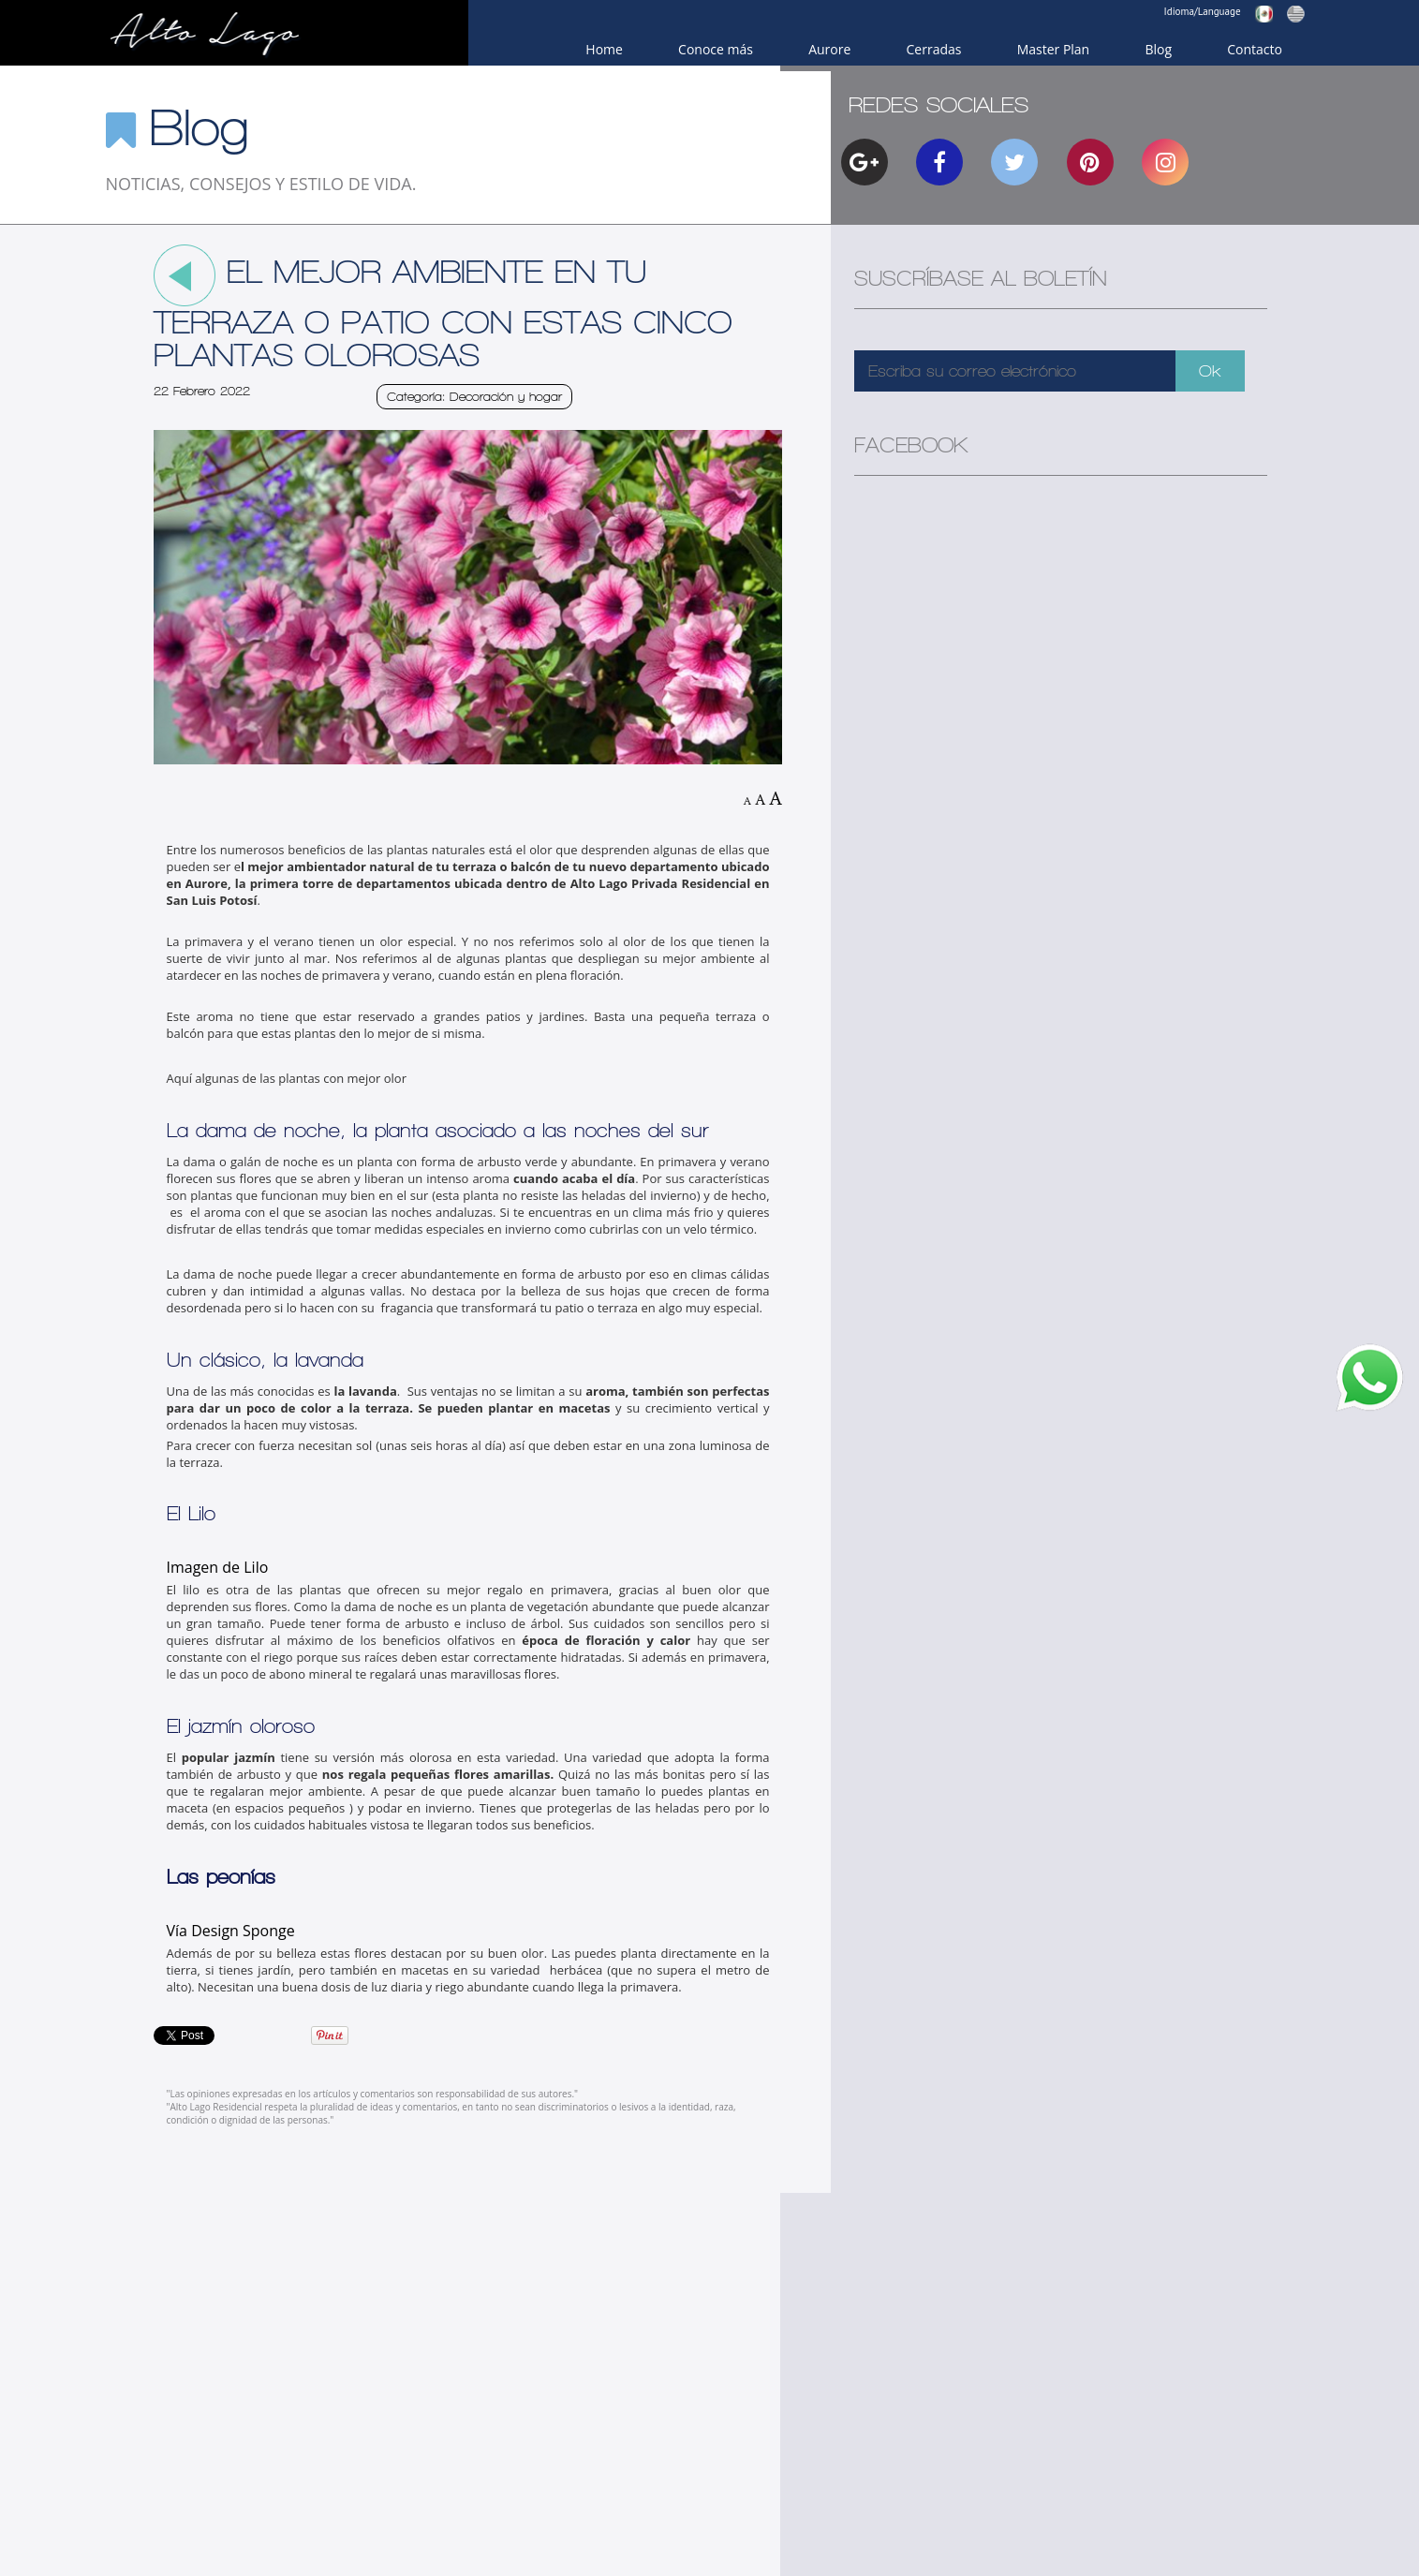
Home (604, 49)
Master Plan (1053, 49)
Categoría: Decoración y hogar (474, 397)
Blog (1158, 49)
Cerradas (934, 49)
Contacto (1254, 49)
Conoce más (715, 49)
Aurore (829, 49)
